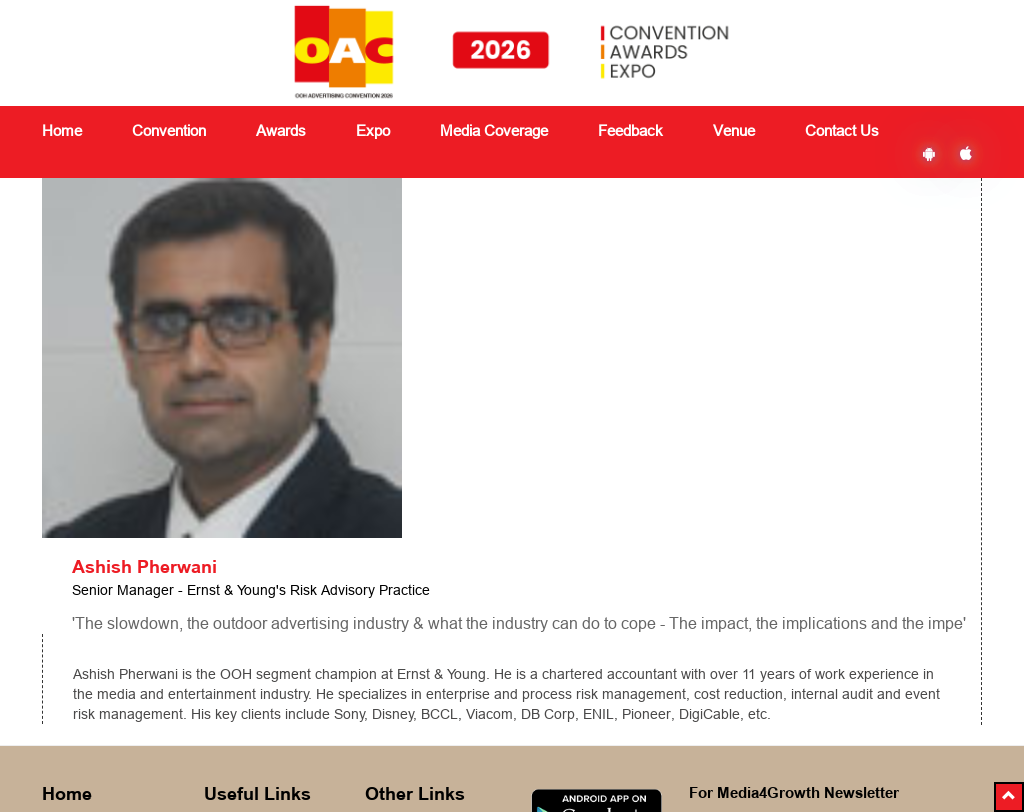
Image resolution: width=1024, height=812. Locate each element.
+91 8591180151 (131, 783)
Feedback (396, 630)
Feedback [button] (630, 130)
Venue (734, 130)
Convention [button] (169, 130)
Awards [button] (281, 130)
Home (62, 130)
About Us (71, 606)
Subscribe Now (795, 668)
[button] (1009, 797)
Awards (227, 630)
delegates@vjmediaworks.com (154, 756)
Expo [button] (373, 130)
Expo (220, 654)
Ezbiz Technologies (673, 758)
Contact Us (842, 130)
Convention (240, 606)
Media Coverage (494, 130)
